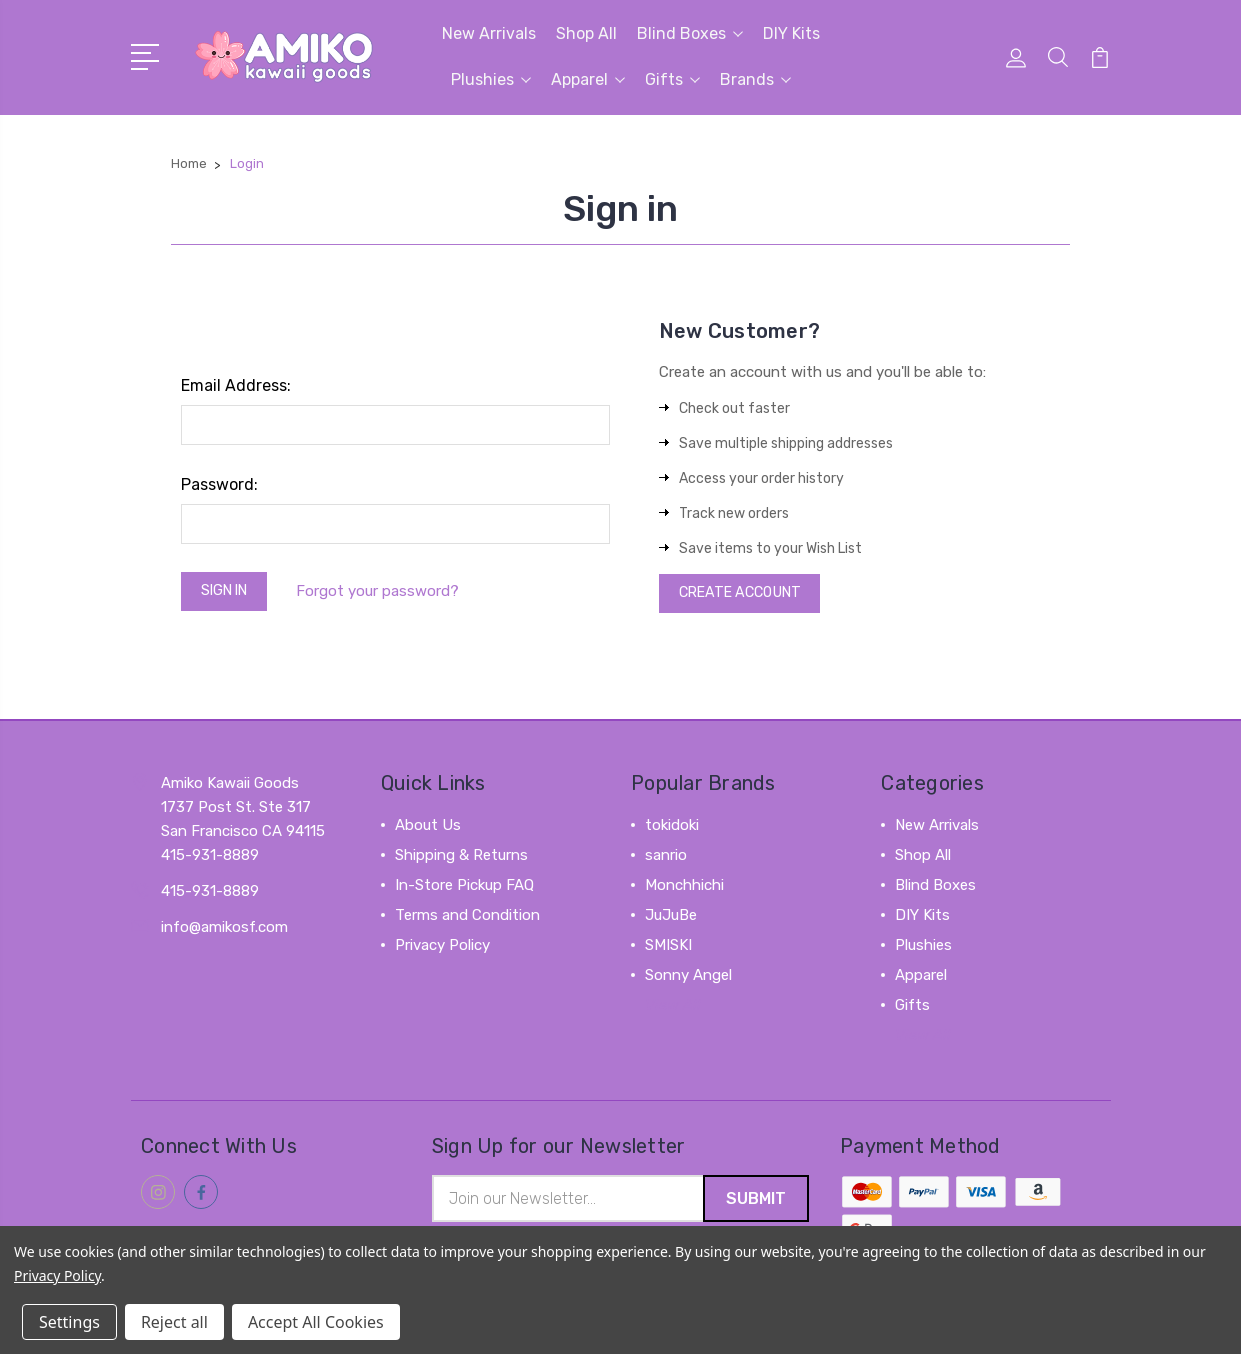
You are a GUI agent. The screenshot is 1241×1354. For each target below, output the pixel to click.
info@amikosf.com (224, 932)
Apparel (588, 79)
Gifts (672, 79)
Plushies (491, 79)
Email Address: (236, 385)
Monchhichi (684, 890)
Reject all (174, 1322)
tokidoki (672, 830)
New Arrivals (489, 33)
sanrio (666, 860)
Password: (219, 484)
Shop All (586, 33)
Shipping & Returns (461, 860)
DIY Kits (791, 33)
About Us (428, 830)
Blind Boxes (690, 33)
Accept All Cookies (316, 1322)
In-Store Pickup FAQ (464, 890)
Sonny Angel (688, 980)
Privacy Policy (442, 950)
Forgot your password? (387, 593)
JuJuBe (671, 920)
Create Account (746, 596)
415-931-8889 (210, 896)
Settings (69, 1322)
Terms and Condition (467, 920)
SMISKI (668, 950)
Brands (755, 79)
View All (673, 1010)
